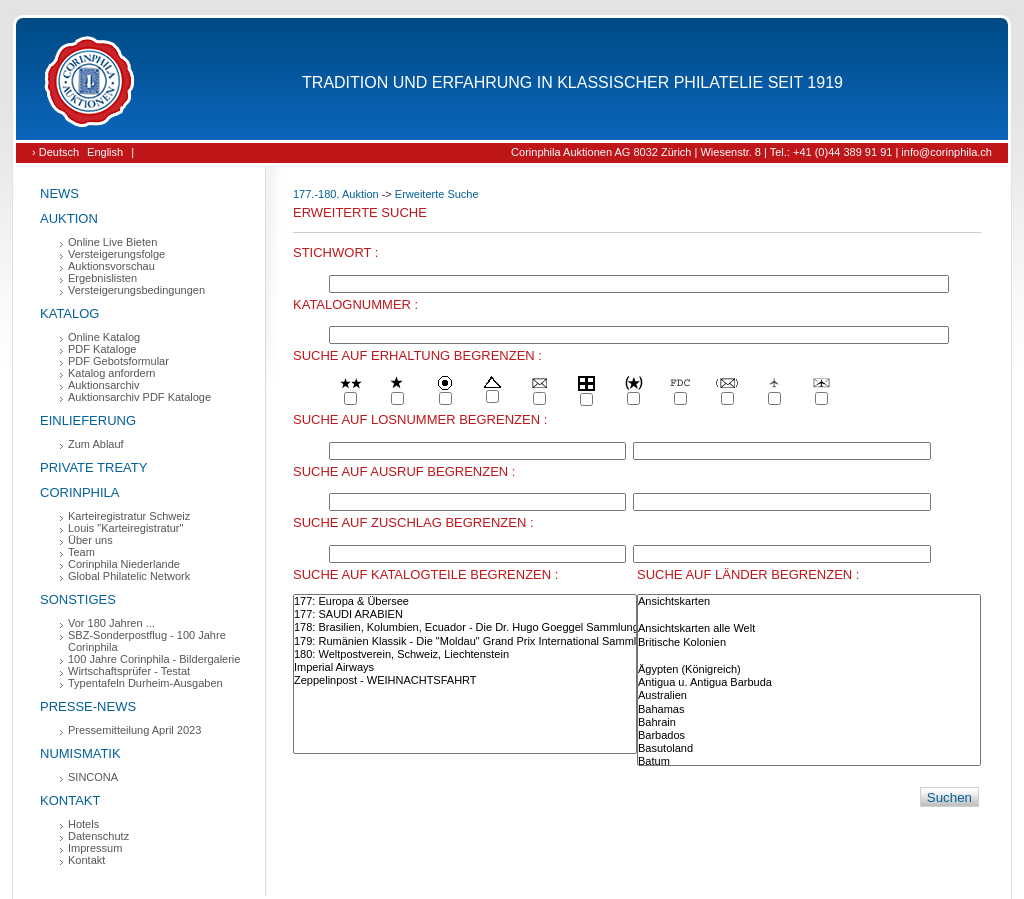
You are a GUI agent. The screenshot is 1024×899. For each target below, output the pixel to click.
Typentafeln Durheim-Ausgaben (145, 683)
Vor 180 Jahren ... (111, 623)
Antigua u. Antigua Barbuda (809, 682)
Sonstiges (78, 599)
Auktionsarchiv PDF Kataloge (139, 397)
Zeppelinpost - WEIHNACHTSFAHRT (465, 680)
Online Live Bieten (112, 242)
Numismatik (80, 753)
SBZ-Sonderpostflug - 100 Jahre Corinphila (147, 641)
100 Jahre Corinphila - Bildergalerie (154, 659)
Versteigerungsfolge (116, 254)
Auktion (69, 218)
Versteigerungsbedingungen (136, 290)
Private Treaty (93, 467)
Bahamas (809, 709)
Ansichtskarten (809, 601)
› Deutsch (55, 152)
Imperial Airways (465, 667)
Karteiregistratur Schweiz (129, 516)
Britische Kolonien (809, 642)
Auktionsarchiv (104, 385)
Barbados (809, 735)
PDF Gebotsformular (118, 361)
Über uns (90, 540)
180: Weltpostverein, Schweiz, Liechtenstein (465, 654)
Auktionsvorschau (111, 266)
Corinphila (79, 492)
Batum (809, 761)
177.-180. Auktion (336, 194)
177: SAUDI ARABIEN (465, 614)
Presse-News (88, 706)
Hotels (83, 824)
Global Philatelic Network (129, 576)
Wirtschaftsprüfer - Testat (129, 671)
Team (81, 552)
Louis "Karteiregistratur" (125, 528)
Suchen (949, 797)
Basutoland (809, 748)
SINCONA (93, 777)
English (105, 152)
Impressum (95, 848)
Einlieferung (88, 420)
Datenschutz (98, 836)
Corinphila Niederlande (124, 564)
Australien (809, 695)
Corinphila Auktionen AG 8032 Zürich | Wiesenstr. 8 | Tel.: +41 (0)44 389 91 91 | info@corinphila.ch (751, 152)
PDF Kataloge (102, 349)
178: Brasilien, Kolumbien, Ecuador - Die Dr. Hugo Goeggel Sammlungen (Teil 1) (465, 627)
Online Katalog (104, 337)
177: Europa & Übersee (465, 601)
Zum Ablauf (96, 444)
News (59, 193)
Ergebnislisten (102, 278)
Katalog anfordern (111, 373)
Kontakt (70, 800)
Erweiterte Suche (437, 194)
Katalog (69, 313)
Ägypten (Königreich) (809, 669)
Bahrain (809, 722)
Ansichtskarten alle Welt (809, 628)
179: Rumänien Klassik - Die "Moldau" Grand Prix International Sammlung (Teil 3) (465, 641)
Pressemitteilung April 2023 (134, 730)
